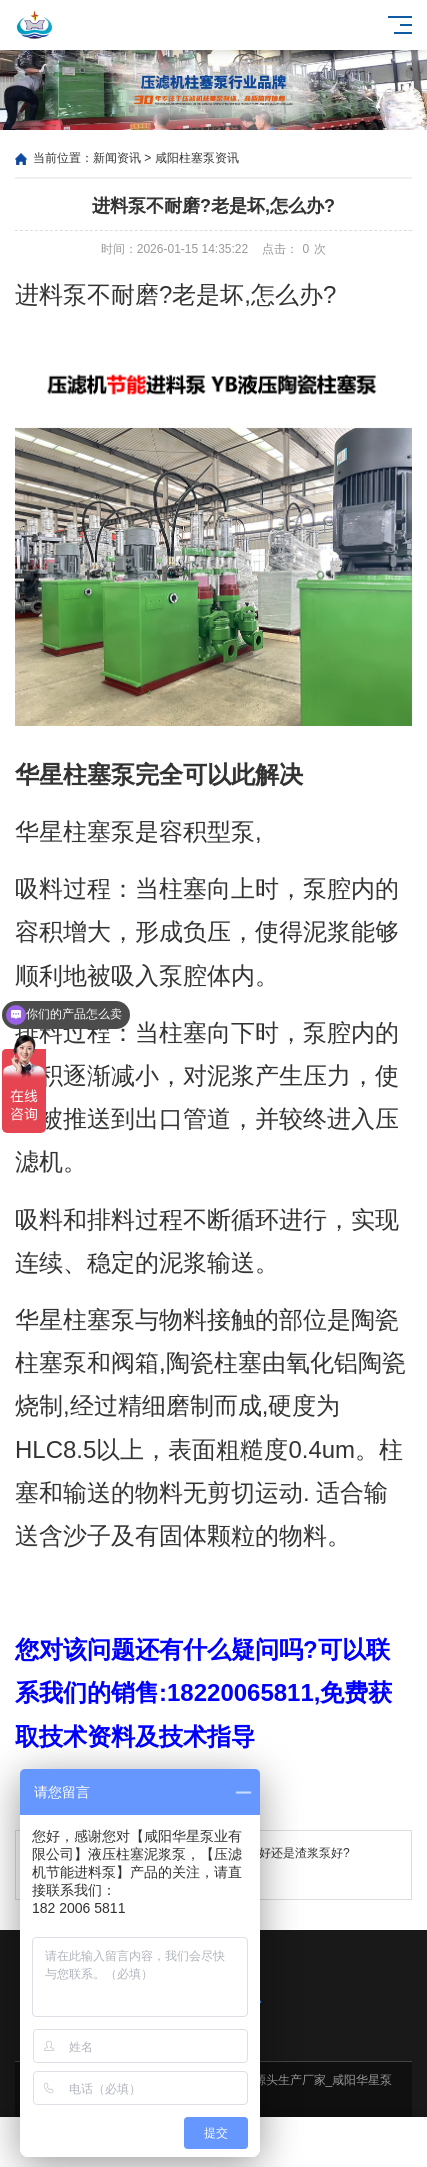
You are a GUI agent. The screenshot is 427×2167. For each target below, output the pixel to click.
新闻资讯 (117, 158)
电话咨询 (373, 2142)
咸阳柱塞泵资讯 (197, 158)
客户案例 (267, 2142)
